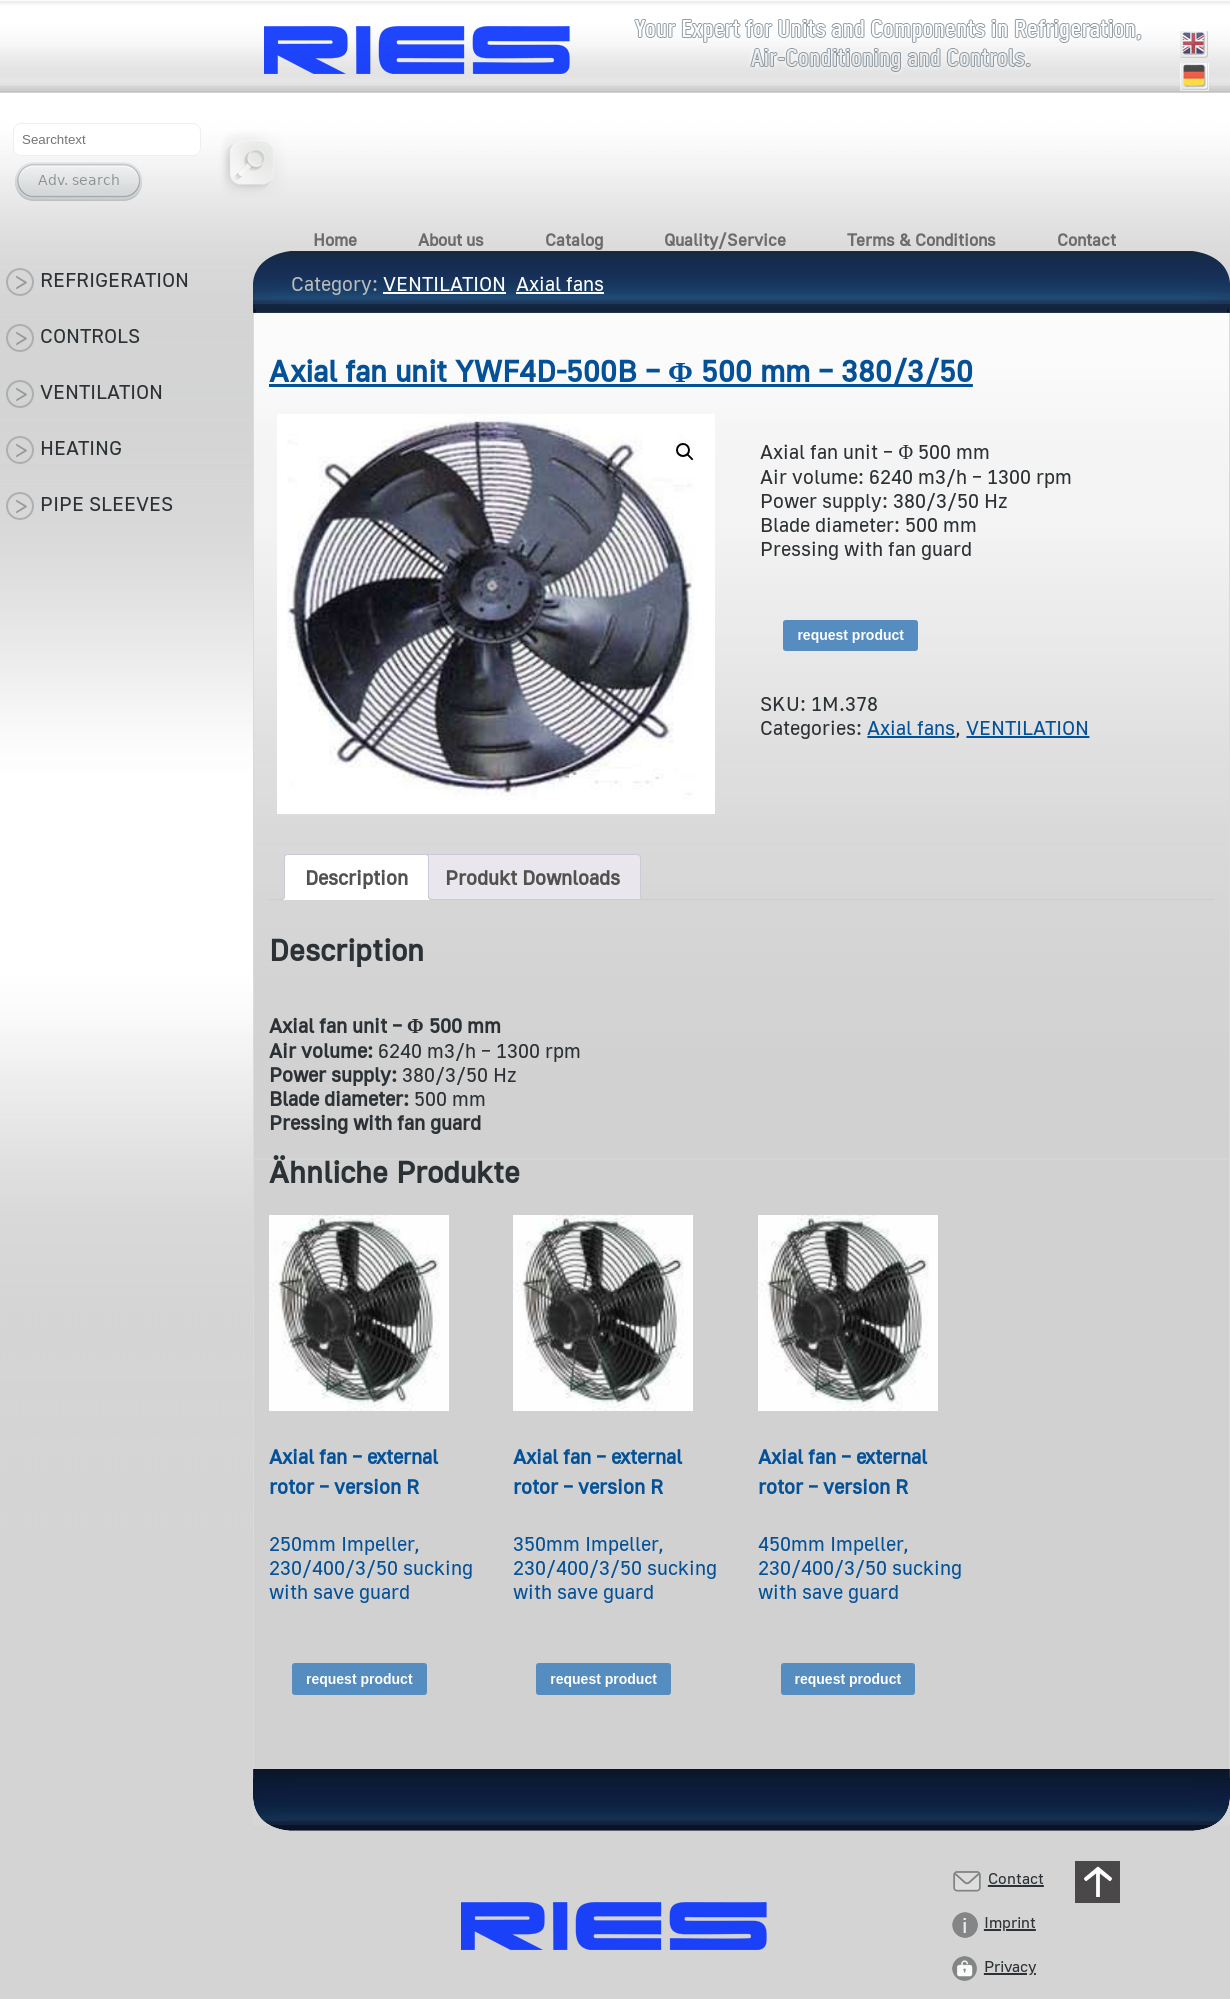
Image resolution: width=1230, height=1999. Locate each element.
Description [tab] (356, 877)
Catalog (574, 239)
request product (850, 635)
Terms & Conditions (921, 239)
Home (335, 239)
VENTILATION (1027, 727)
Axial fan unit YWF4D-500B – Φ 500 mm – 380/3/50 (621, 371)
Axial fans (911, 727)
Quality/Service (725, 239)
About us (451, 239)
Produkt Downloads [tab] (532, 877)
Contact (1086, 239)
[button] (685, 452)
